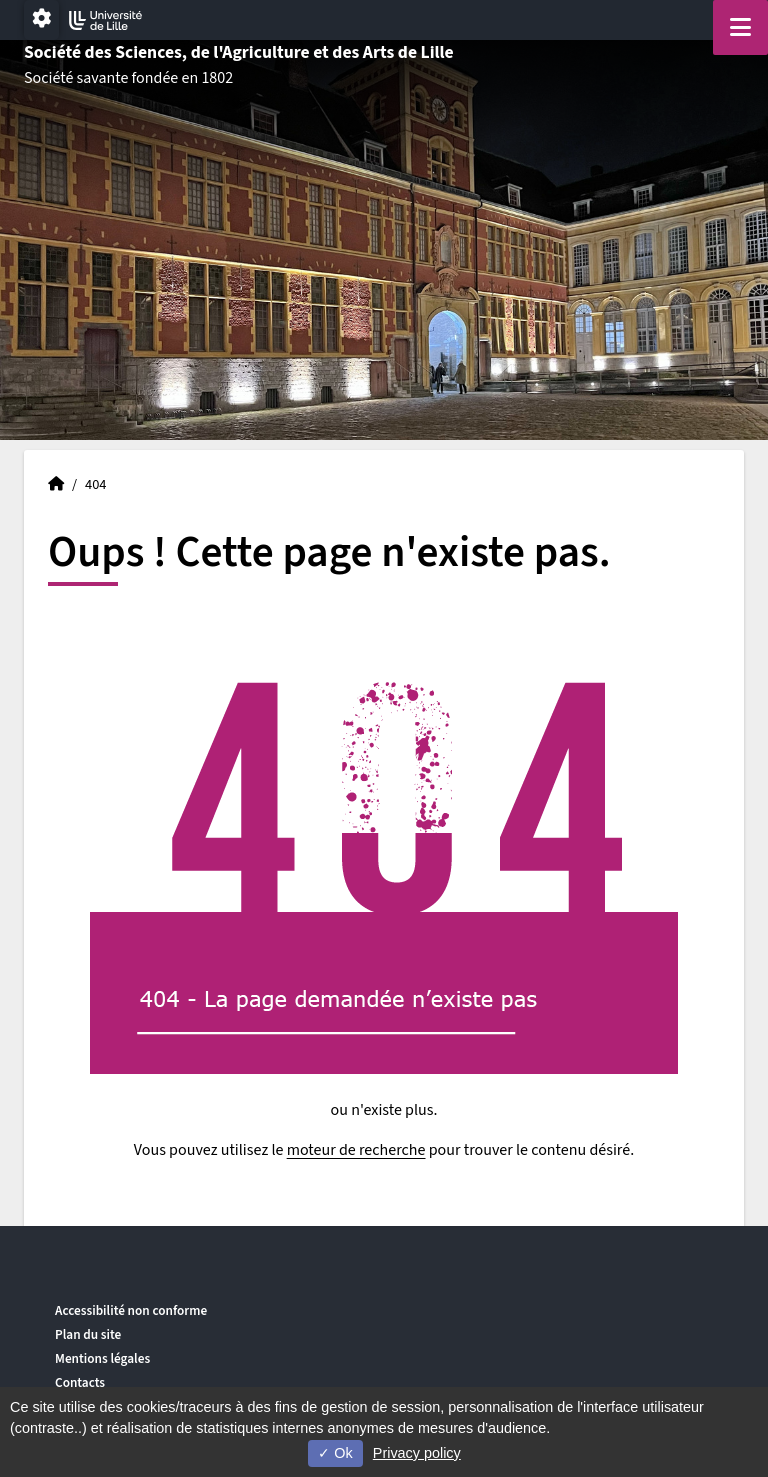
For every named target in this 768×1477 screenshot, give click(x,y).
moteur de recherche (356, 1150)
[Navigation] (740, 27)
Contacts (80, 1382)
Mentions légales (102, 1358)
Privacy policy (417, 1453)
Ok (335, 1453)
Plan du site (88, 1334)
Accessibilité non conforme (131, 1310)
